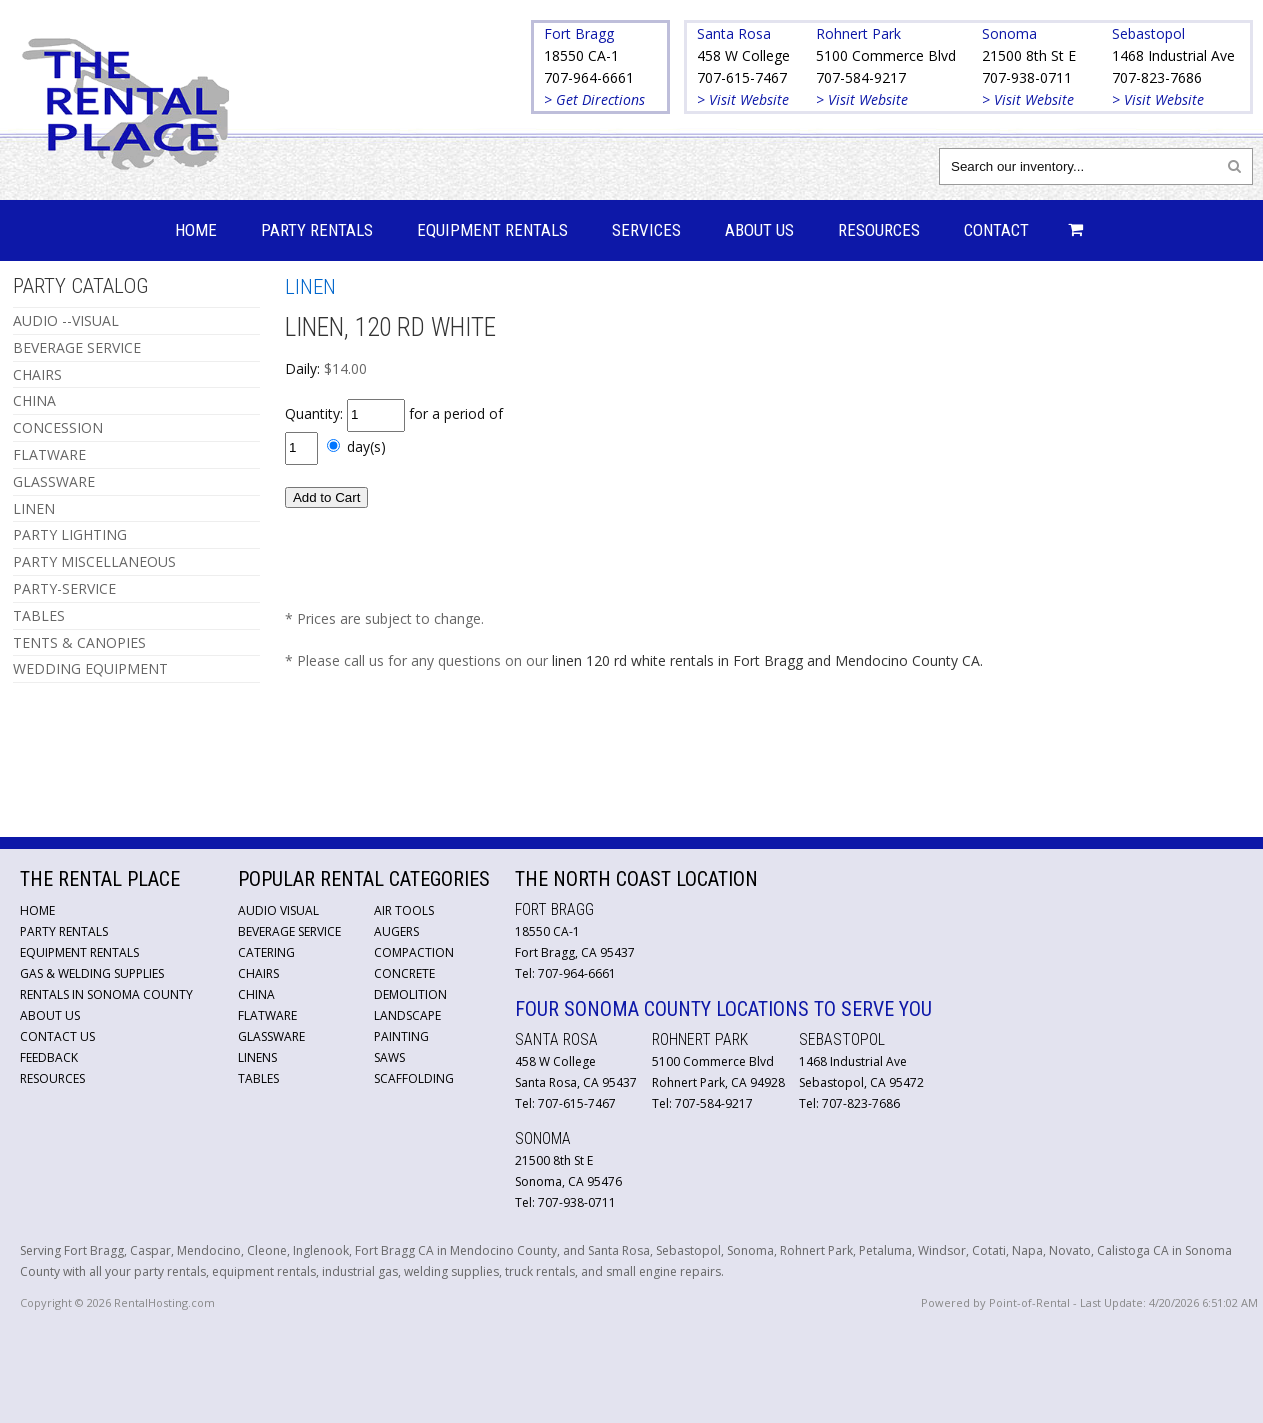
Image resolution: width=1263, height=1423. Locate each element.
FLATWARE (49, 454)
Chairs (258, 973)
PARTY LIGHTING (70, 534)
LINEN (34, 508)
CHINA (34, 400)
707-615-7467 (742, 77)
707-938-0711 (1027, 77)
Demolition (410, 994)
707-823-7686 (1157, 77)
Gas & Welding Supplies (92, 973)
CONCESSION (58, 427)
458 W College (743, 55)
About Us (759, 230)
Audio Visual (278, 910)
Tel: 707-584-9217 (702, 1103)
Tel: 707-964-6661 (565, 973)
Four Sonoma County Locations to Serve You (723, 1009)
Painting (401, 1036)
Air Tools (404, 910)
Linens (257, 1057)
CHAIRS (37, 374)
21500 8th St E (1029, 55)
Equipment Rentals (492, 230)
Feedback (49, 1057)
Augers (396, 931)
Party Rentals (317, 230)
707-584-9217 (861, 77)
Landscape (407, 1015)
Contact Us (57, 1036)
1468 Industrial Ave (1173, 55)
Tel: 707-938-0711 (565, 1202)
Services (646, 230)
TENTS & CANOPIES (79, 642)
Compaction (414, 952)
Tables (258, 1078)
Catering (266, 952)
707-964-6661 (589, 77)
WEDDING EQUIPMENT (90, 668)
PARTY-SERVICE (64, 588)
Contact (996, 230)
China (256, 994)
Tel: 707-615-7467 (565, 1103)
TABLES (39, 615)
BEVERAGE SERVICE (77, 347)
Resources (879, 230)
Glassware (271, 1036)
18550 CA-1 (581, 55)
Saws (389, 1057)
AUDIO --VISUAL (66, 320)
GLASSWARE (54, 481)
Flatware (267, 1015)
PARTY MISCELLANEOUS (94, 561)
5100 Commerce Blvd (886, 55)
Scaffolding (414, 1078)
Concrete (404, 973)
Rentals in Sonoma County (106, 994)
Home (196, 230)
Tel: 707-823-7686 (849, 1103)
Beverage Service (289, 931)
